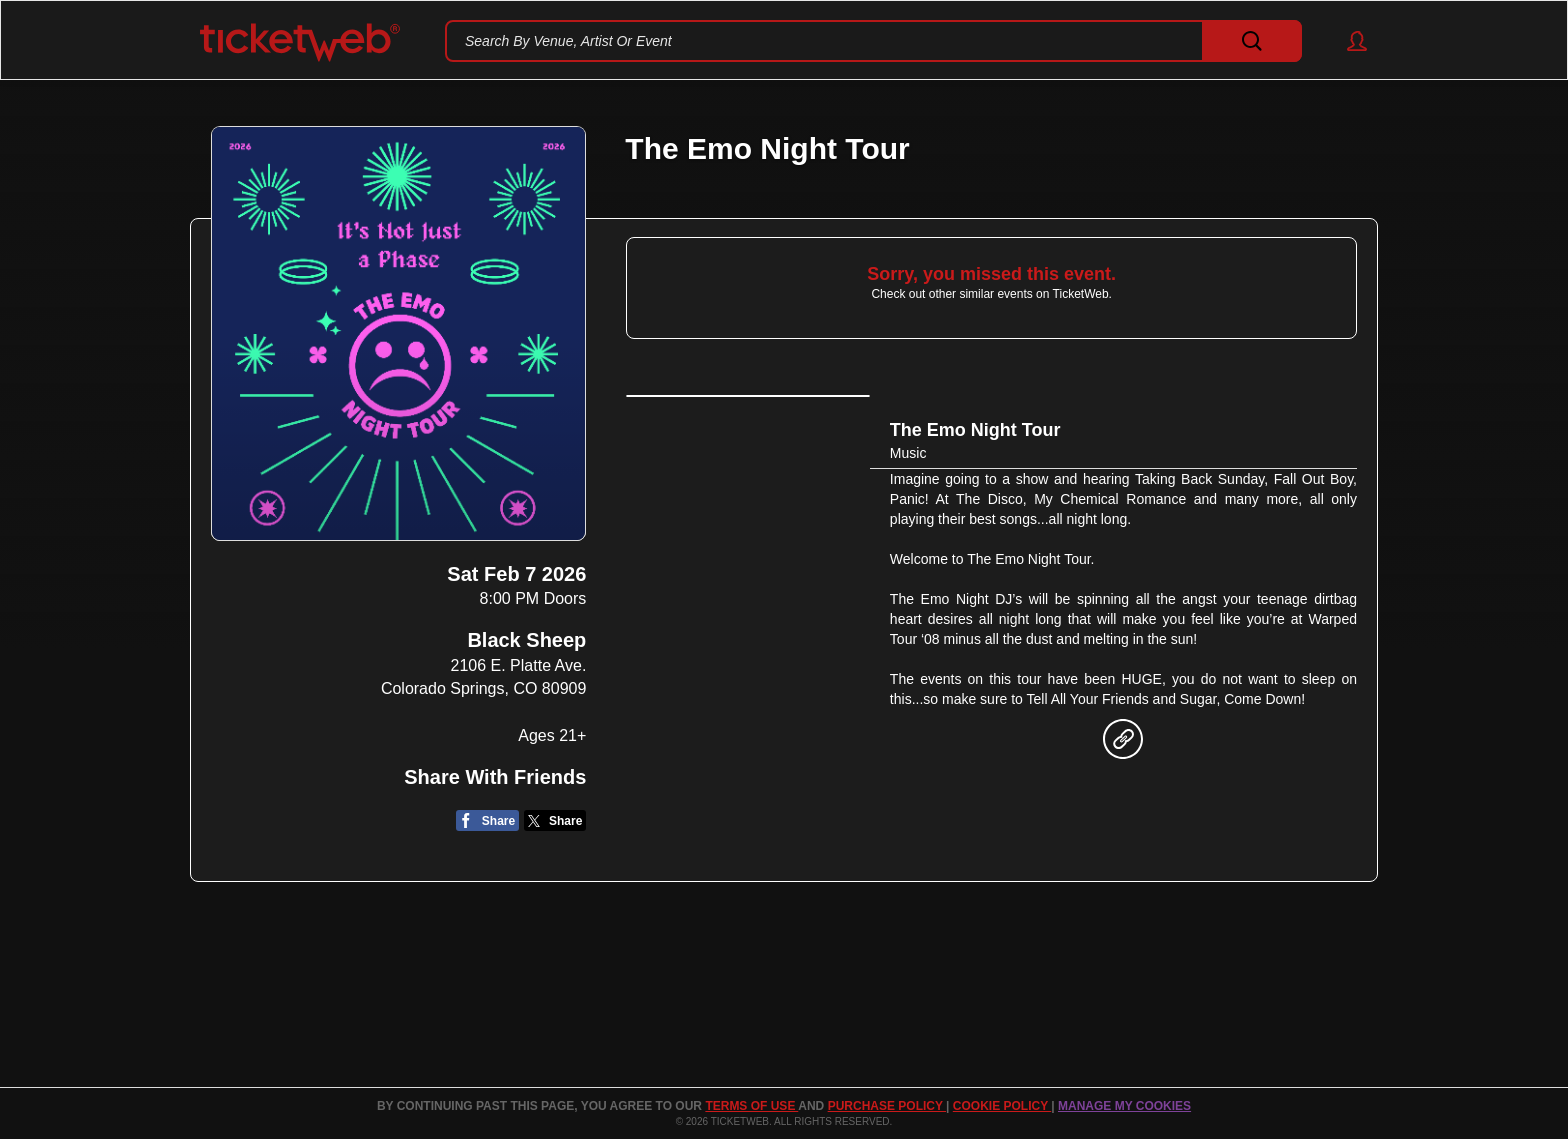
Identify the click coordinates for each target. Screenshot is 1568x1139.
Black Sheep (526, 640)
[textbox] (873, 41)
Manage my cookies (1124, 1106)
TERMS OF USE (751, 1106)
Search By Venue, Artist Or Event (568, 41)
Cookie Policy (1002, 1106)
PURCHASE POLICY (887, 1106)
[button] (1347, 41)
